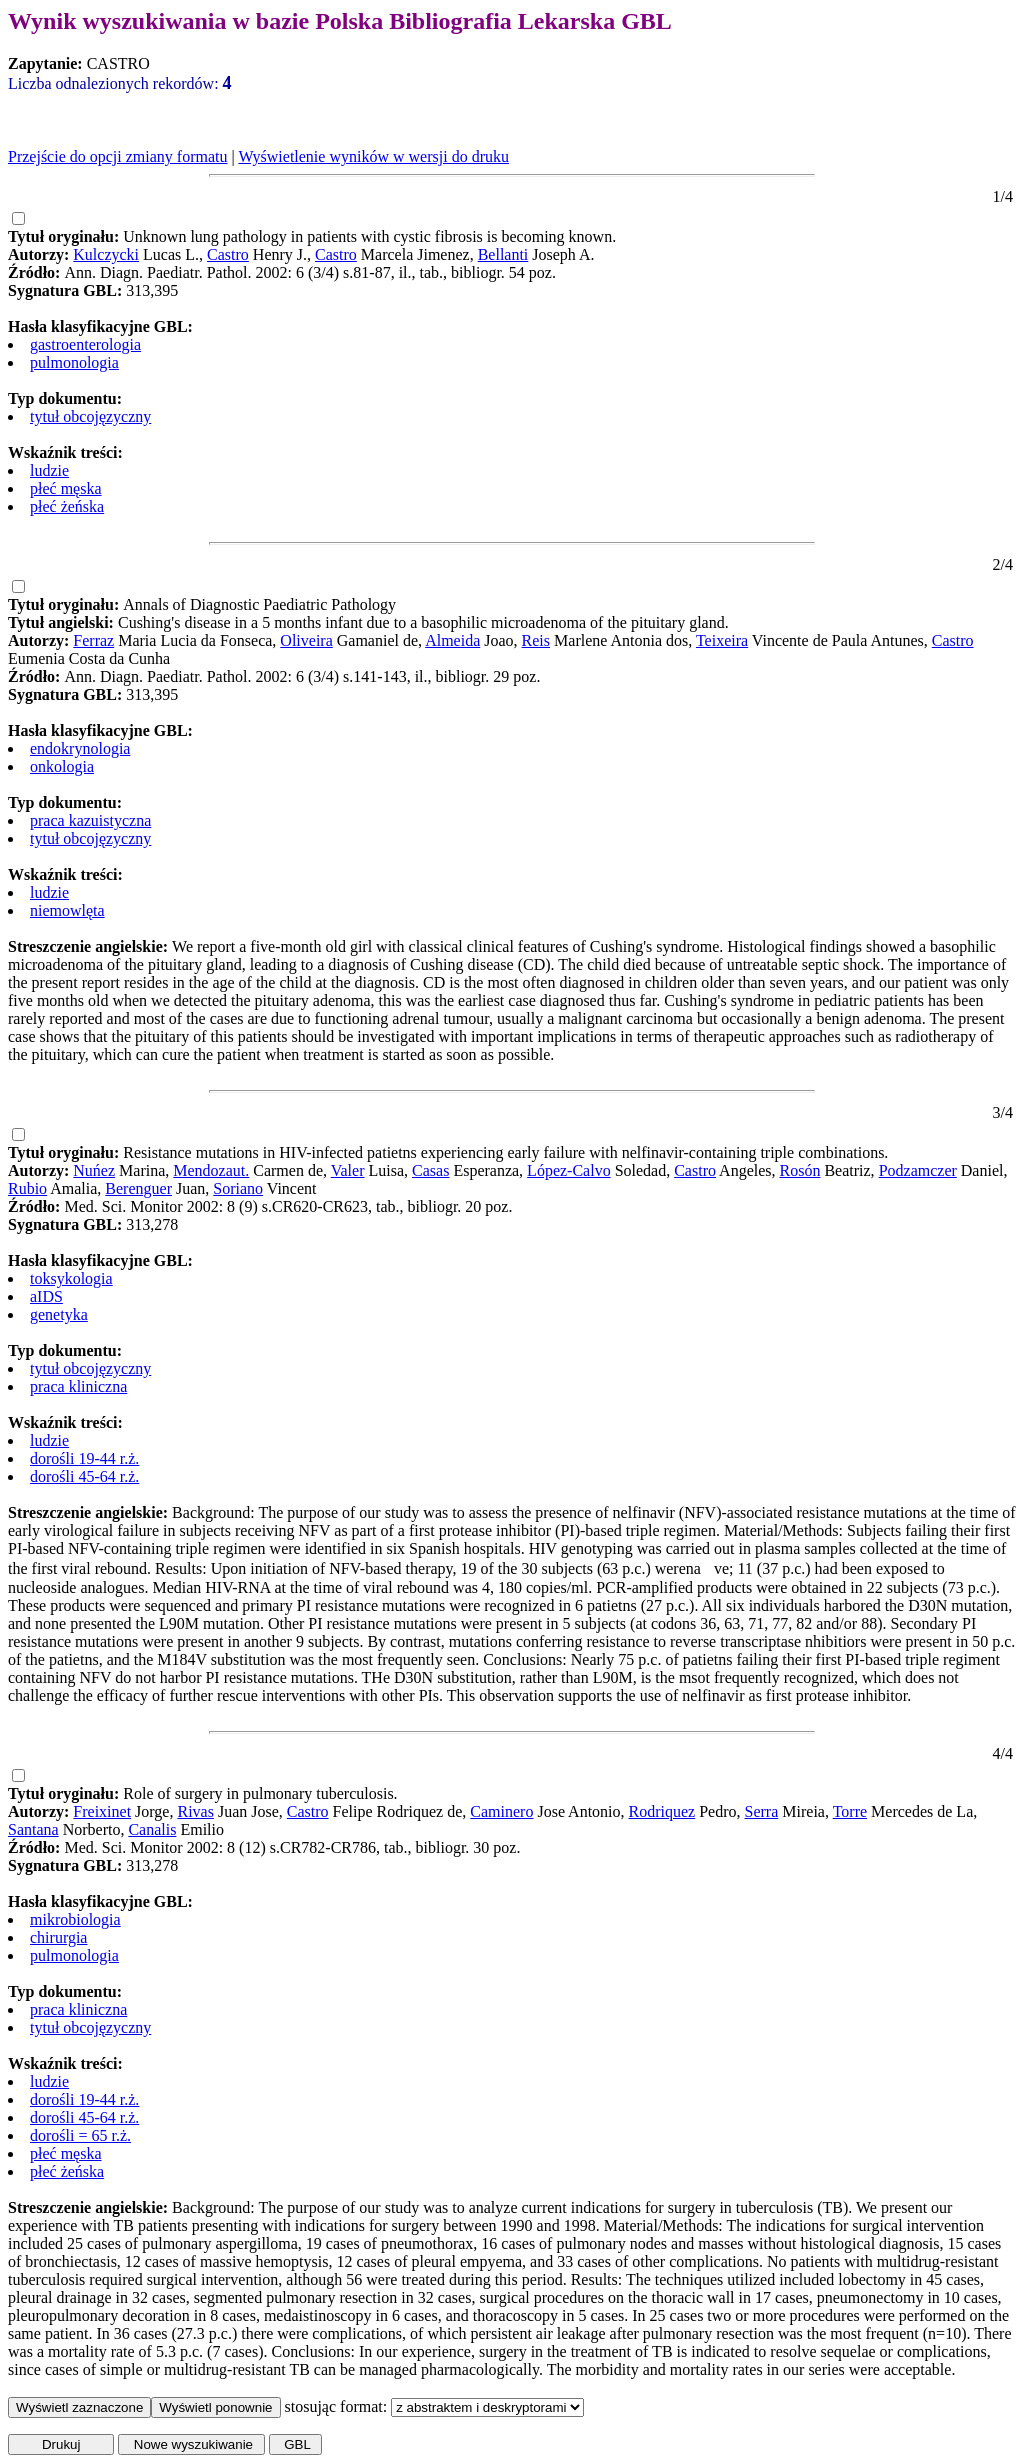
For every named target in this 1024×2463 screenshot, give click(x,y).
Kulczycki (106, 254)
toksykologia (71, 1278)
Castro (228, 254)
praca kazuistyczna (90, 820)
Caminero (501, 1811)
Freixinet (102, 1811)
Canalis (152, 1829)
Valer (348, 1170)
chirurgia (58, 1937)
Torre (850, 1811)
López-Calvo (569, 1170)
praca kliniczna (78, 1386)
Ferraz (93, 640)
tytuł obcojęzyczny (90, 416)
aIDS (46, 1296)
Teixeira (722, 640)
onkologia (62, 766)
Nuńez (94, 1170)
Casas (430, 1170)
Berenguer (138, 1188)
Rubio (27, 1188)
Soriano (238, 1188)
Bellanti (503, 254)
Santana (33, 1829)
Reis (536, 640)
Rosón (800, 1170)
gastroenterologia (85, 344)
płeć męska (66, 488)
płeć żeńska (67, 506)
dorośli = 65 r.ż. (80, 2135)
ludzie (49, 470)
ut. (241, 1170)
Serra (762, 1811)
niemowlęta (67, 910)
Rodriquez (662, 1811)
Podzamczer (918, 1170)
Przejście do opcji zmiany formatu (117, 156)
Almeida (452, 640)
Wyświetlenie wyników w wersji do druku (373, 156)
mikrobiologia (75, 1919)
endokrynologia (80, 748)
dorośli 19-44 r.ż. (84, 1458)
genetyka (59, 1314)
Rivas (195, 1811)
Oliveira (306, 640)
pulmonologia (74, 362)
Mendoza (203, 1170)
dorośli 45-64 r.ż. (84, 1476)
